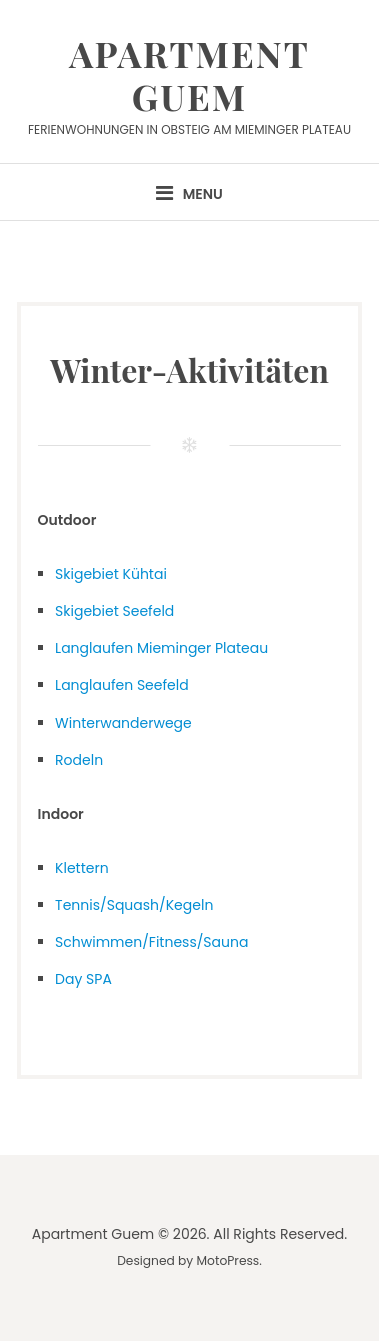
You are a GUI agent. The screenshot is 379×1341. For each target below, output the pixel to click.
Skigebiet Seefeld (114, 611)
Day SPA (83, 979)
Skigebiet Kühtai (111, 574)
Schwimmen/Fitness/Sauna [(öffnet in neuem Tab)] (151, 942)
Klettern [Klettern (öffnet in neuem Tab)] (82, 868)
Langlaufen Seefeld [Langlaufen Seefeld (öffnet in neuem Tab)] (122, 685)
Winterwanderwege (123, 723)
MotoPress (228, 1260)
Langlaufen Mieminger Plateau (161, 648)
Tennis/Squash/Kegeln (134, 905)
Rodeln (79, 760)
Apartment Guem (189, 74)
